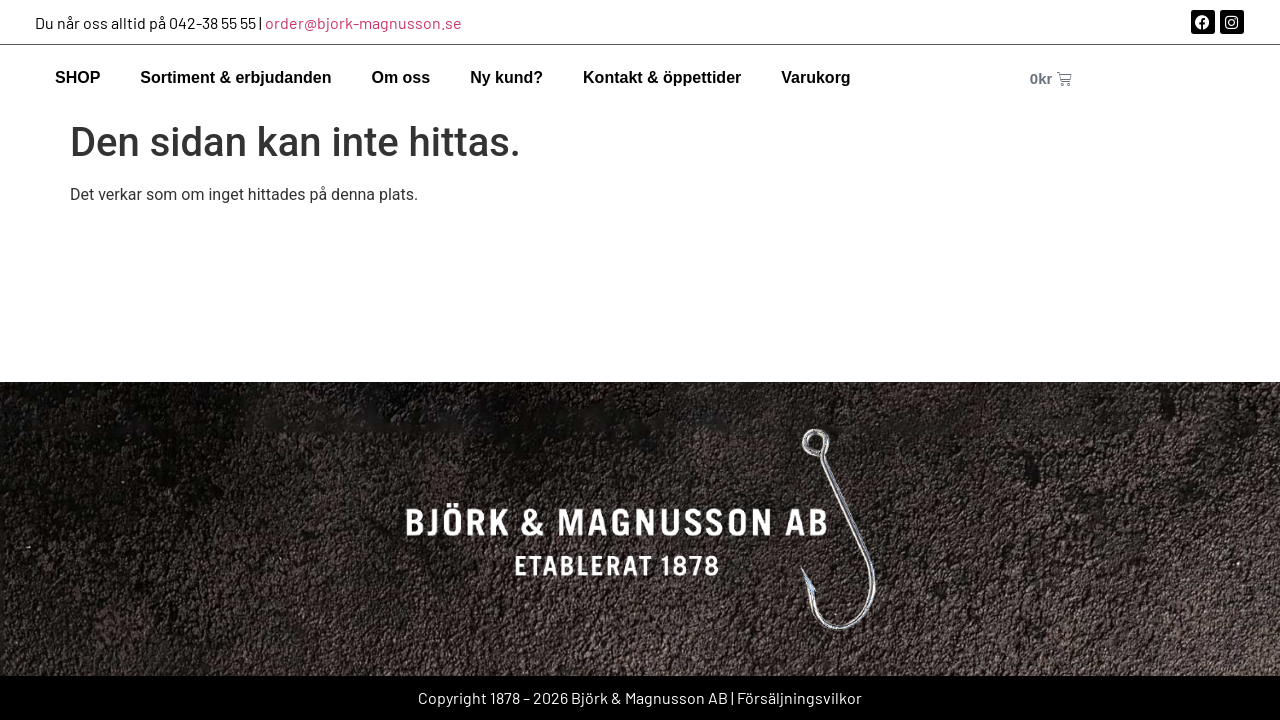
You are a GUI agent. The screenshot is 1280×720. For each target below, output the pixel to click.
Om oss (400, 77)
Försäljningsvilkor (799, 697)
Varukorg (815, 77)
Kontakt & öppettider (662, 77)
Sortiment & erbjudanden (235, 77)
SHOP (77, 77)
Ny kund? (506, 77)
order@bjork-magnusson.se (363, 22)
